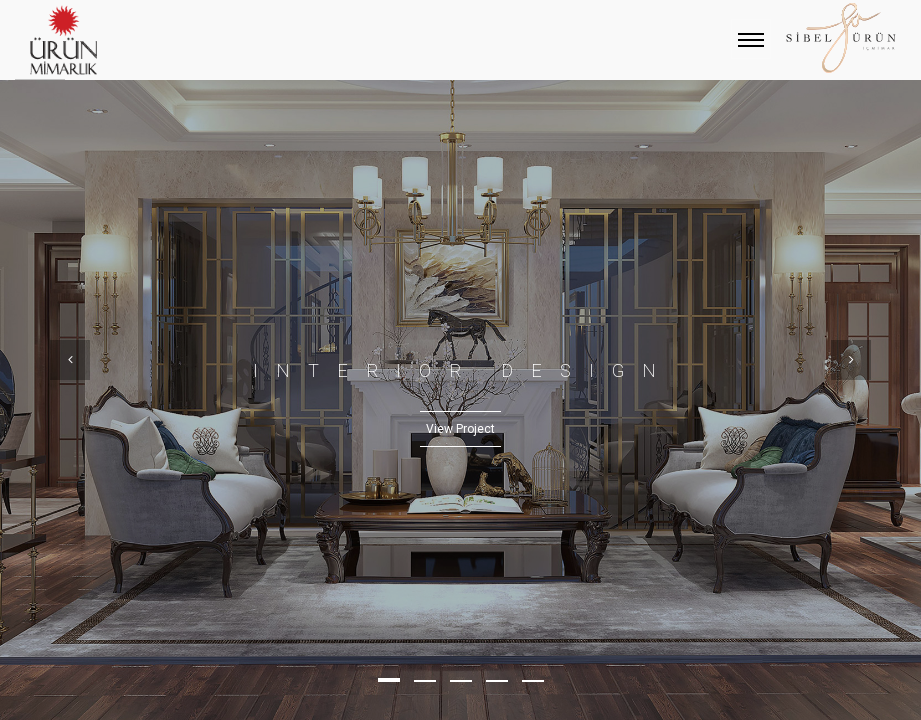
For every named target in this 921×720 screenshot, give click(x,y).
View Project (460, 429)
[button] (389, 680)
